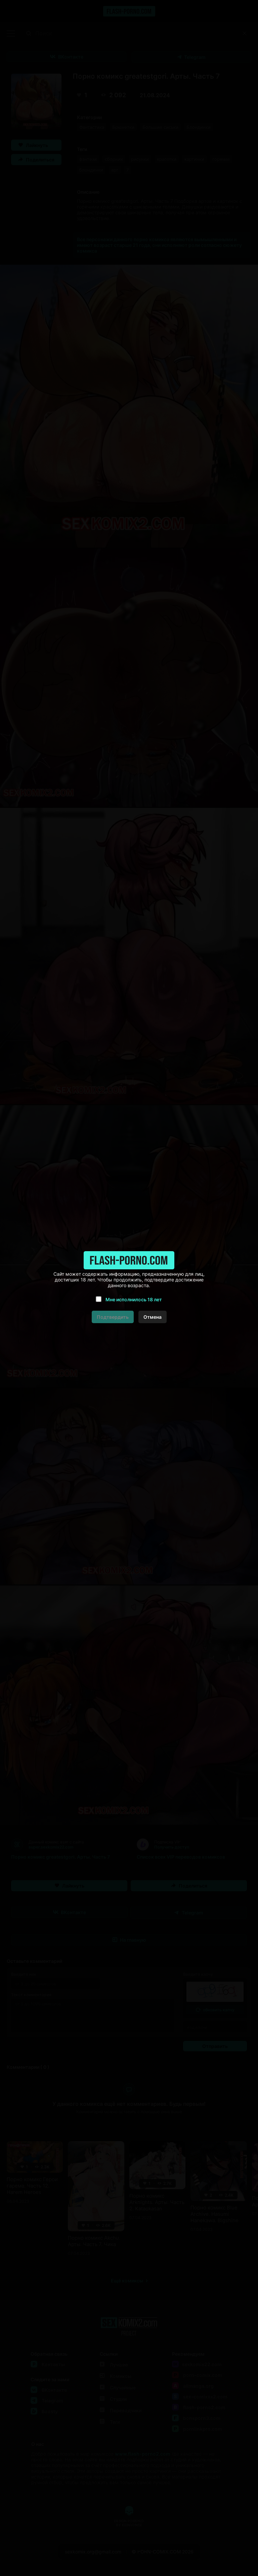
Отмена (152, 1317)
